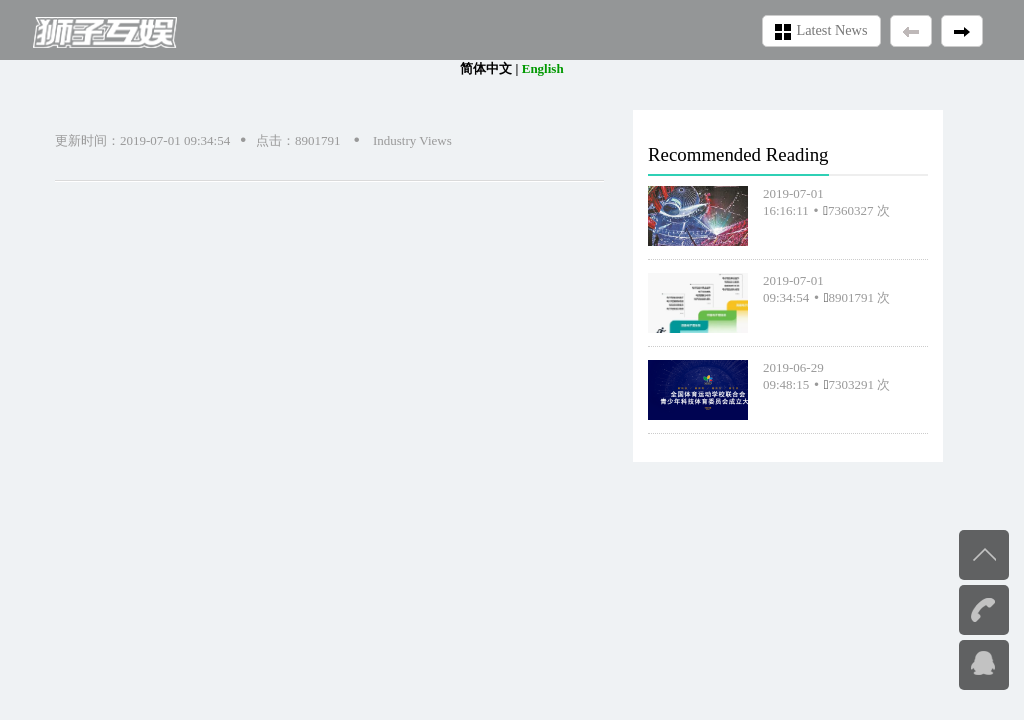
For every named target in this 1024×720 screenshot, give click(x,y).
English (543, 68)
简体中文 (486, 68)
